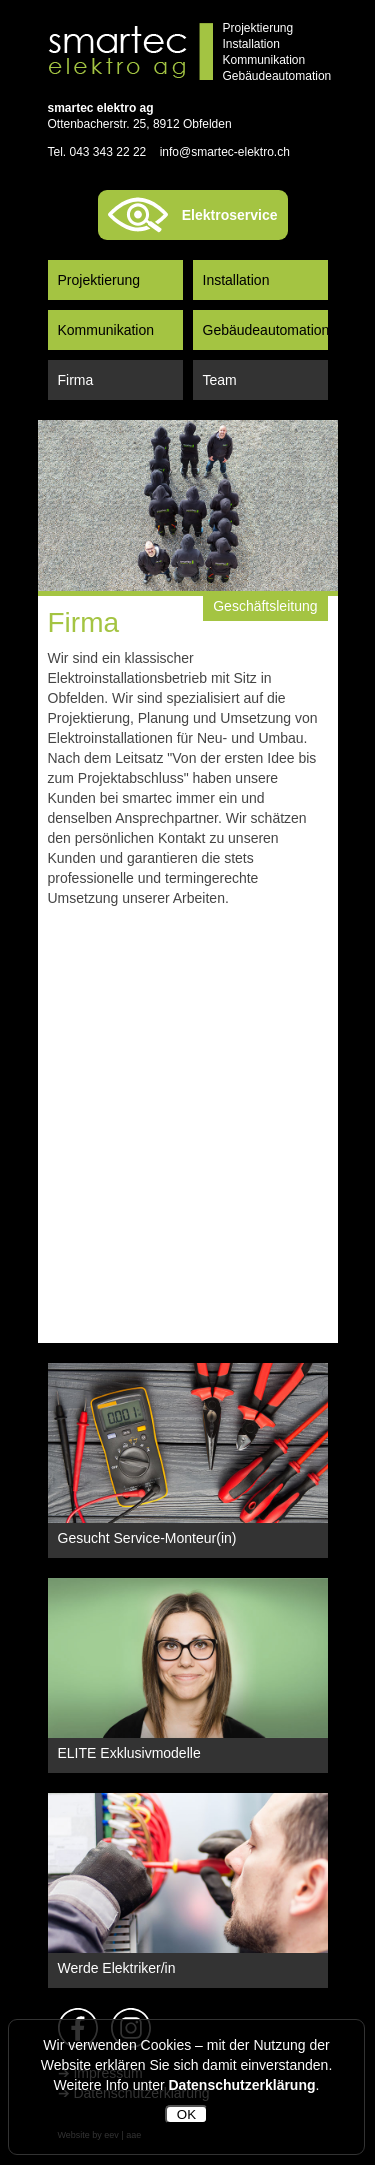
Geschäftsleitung (265, 606)
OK (186, 2114)
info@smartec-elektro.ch (225, 152)
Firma (76, 380)
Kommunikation (106, 330)
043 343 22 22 (108, 152)
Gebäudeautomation (265, 330)
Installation (236, 280)
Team (220, 380)
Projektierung (99, 280)
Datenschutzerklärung (241, 2085)
